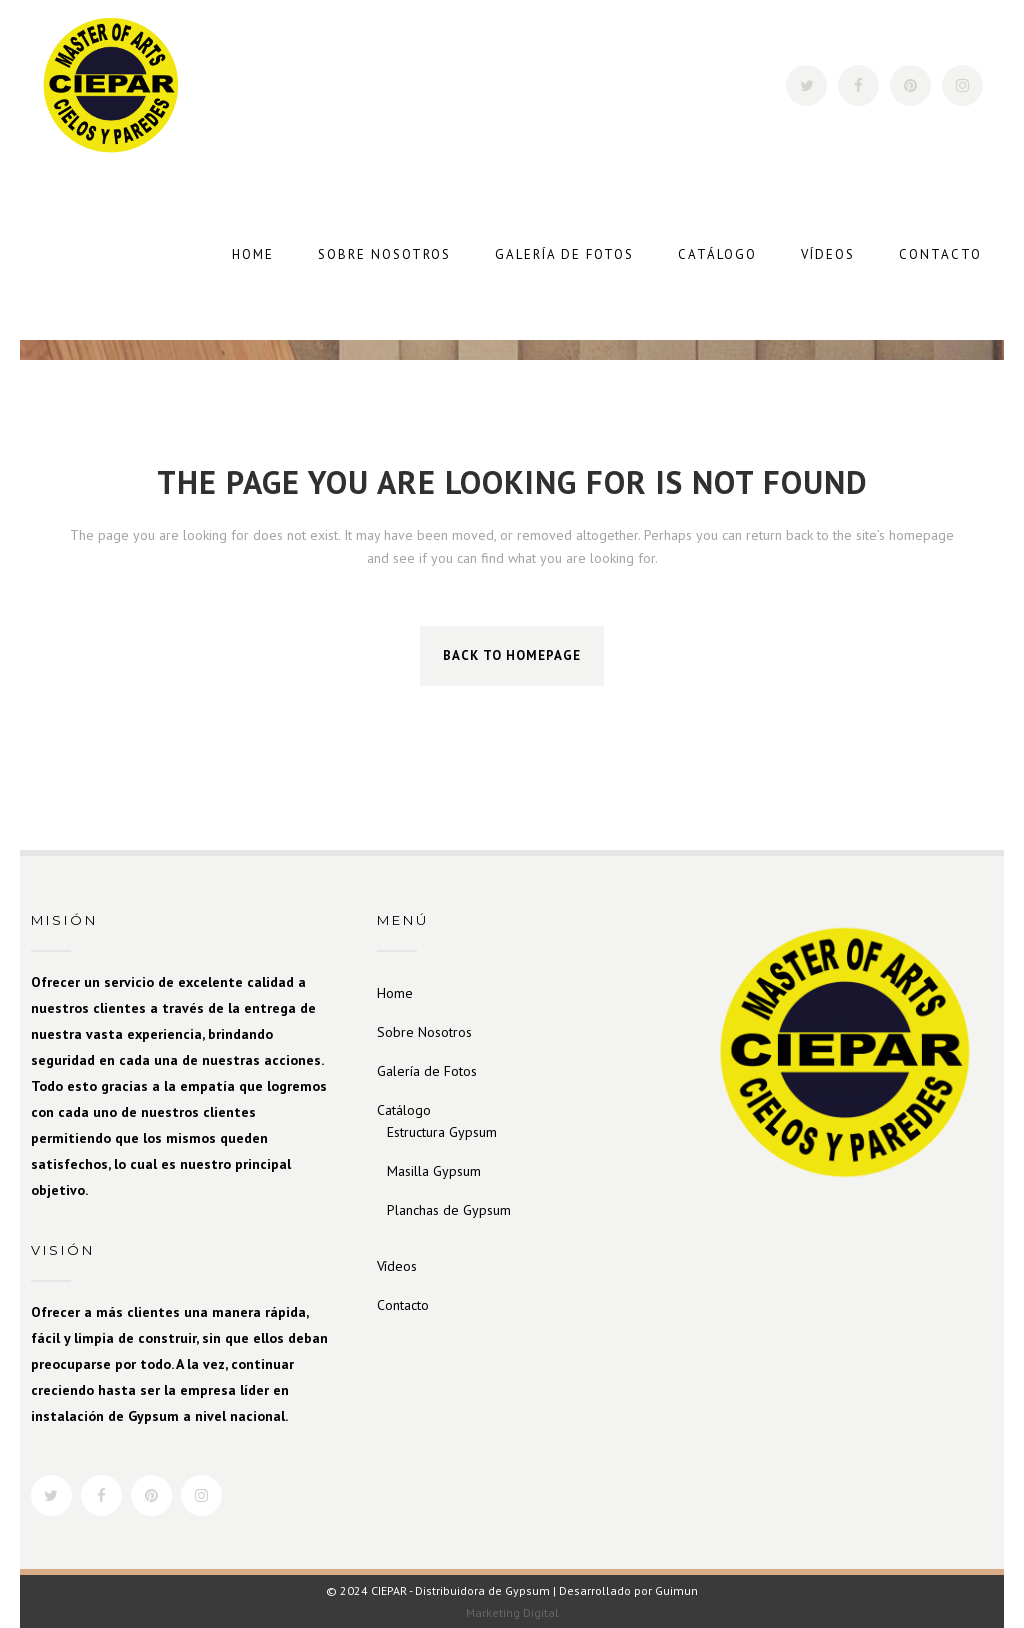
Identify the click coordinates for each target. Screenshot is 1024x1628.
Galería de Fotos (427, 1071)
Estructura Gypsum (442, 1132)
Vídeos (397, 1266)
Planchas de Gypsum (449, 1210)
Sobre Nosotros (424, 1032)
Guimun (676, 1590)
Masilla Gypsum (434, 1171)
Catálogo (404, 1110)
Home (395, 993)
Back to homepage (512, 655)
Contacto (403, 1305)
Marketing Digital (512, 1612)
